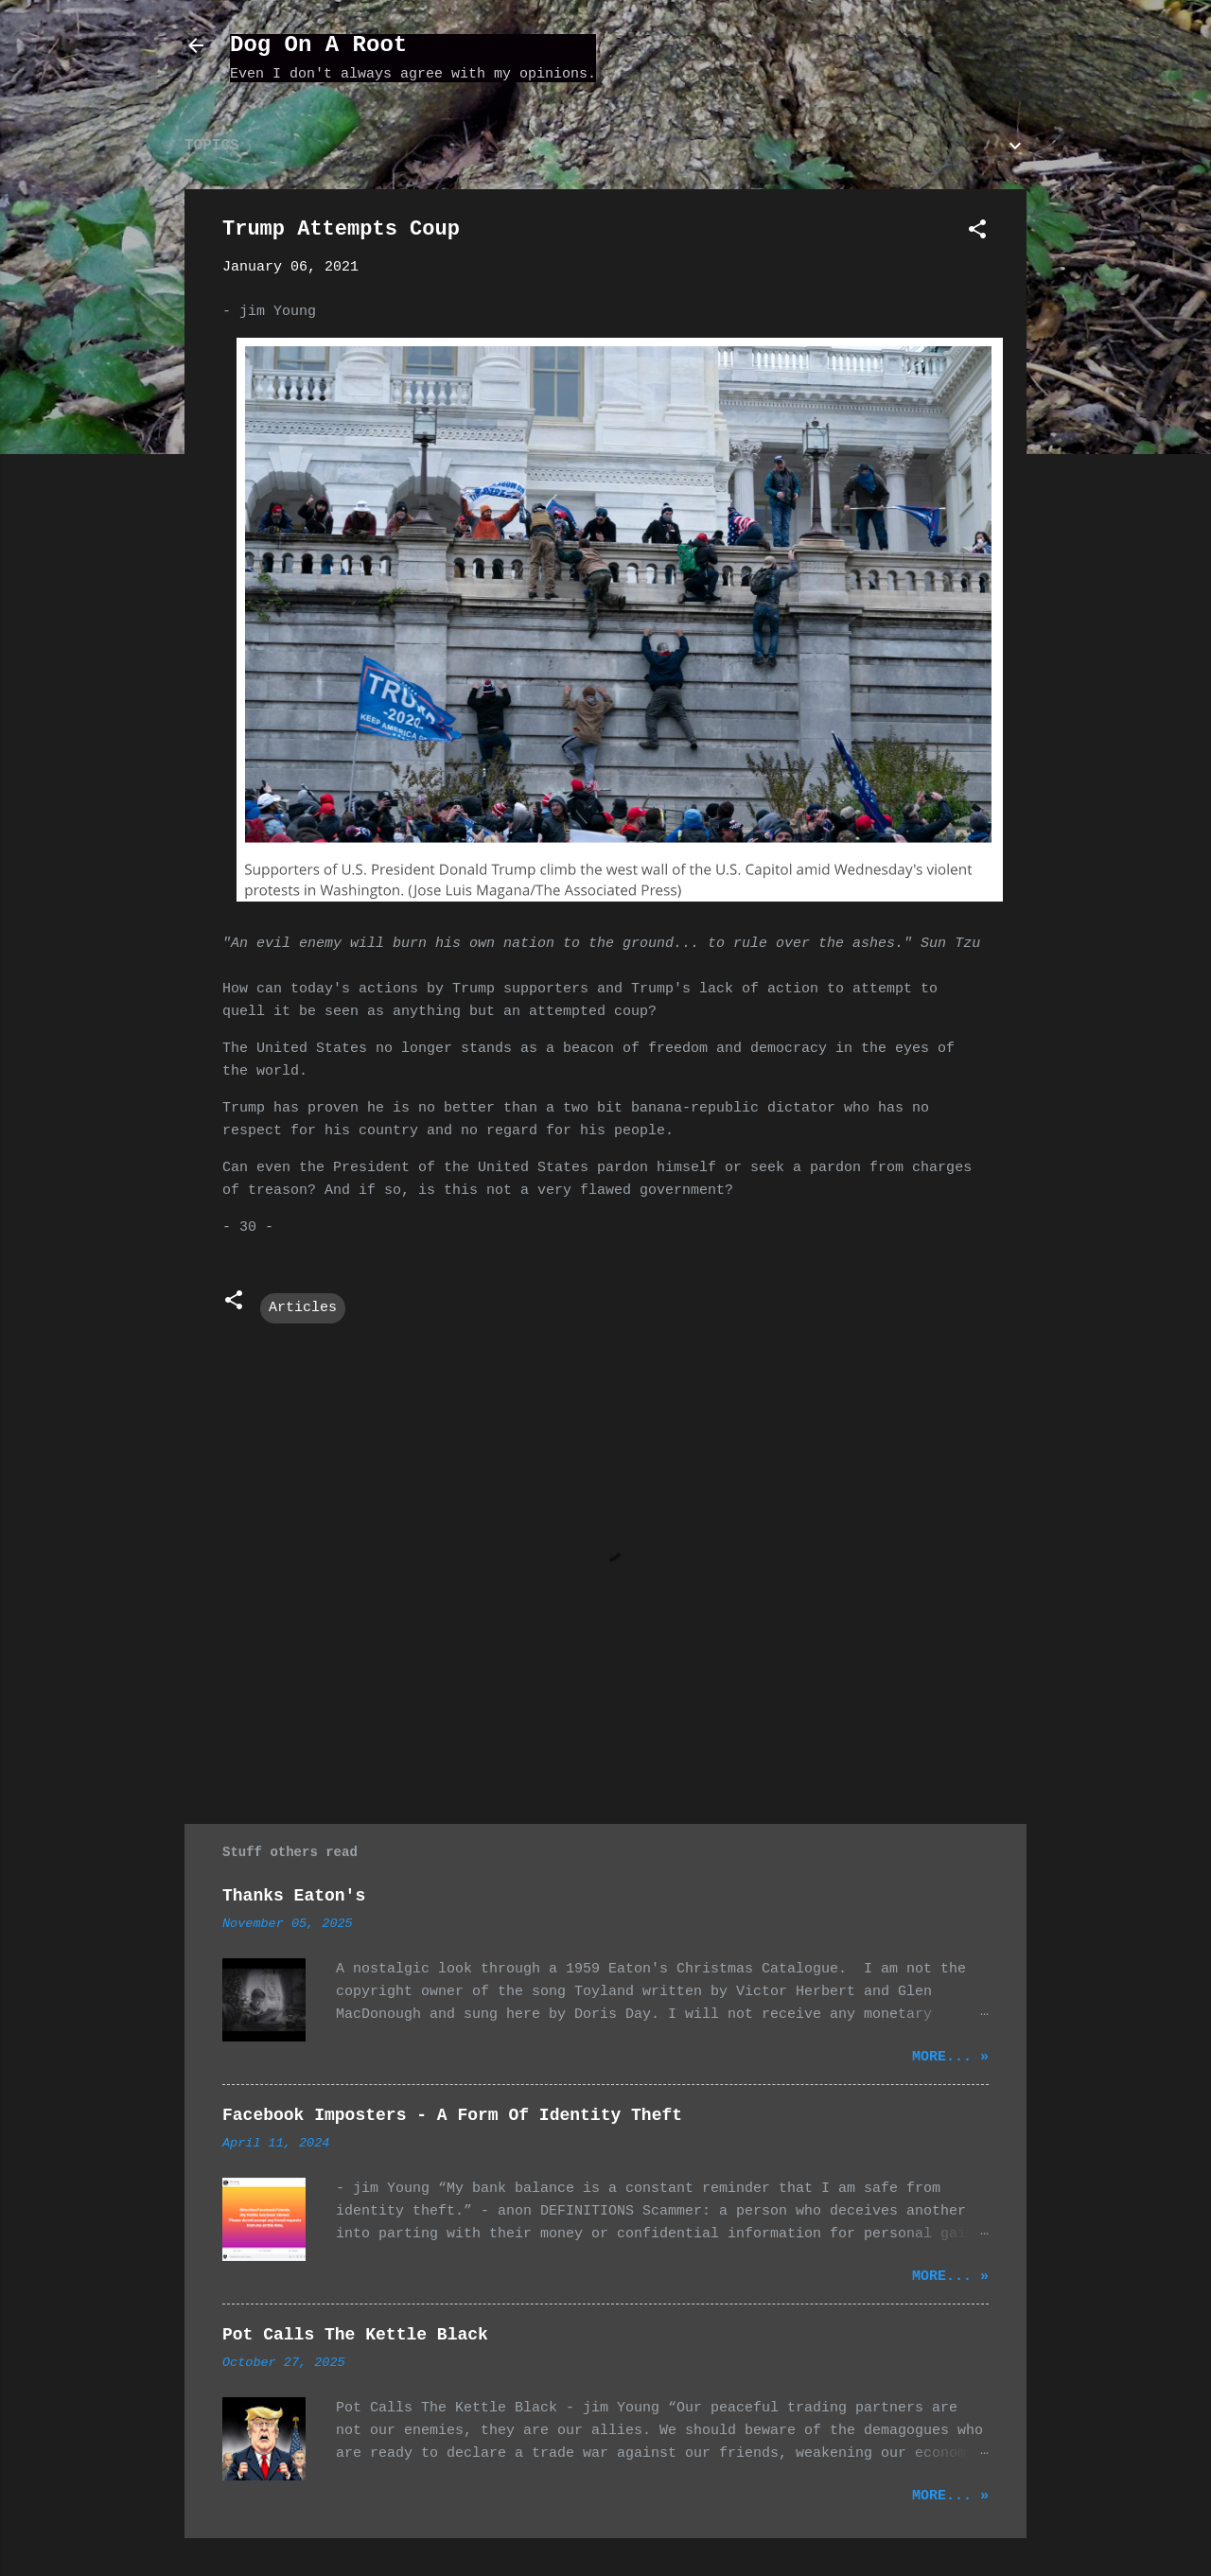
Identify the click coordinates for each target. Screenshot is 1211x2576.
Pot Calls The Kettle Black (355, 2334)
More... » (950, 2057)
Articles (303, 1308)
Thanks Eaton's (293, 1895)
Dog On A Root (318, 45)
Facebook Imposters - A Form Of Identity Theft (452, 2115)
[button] (977, 233)
